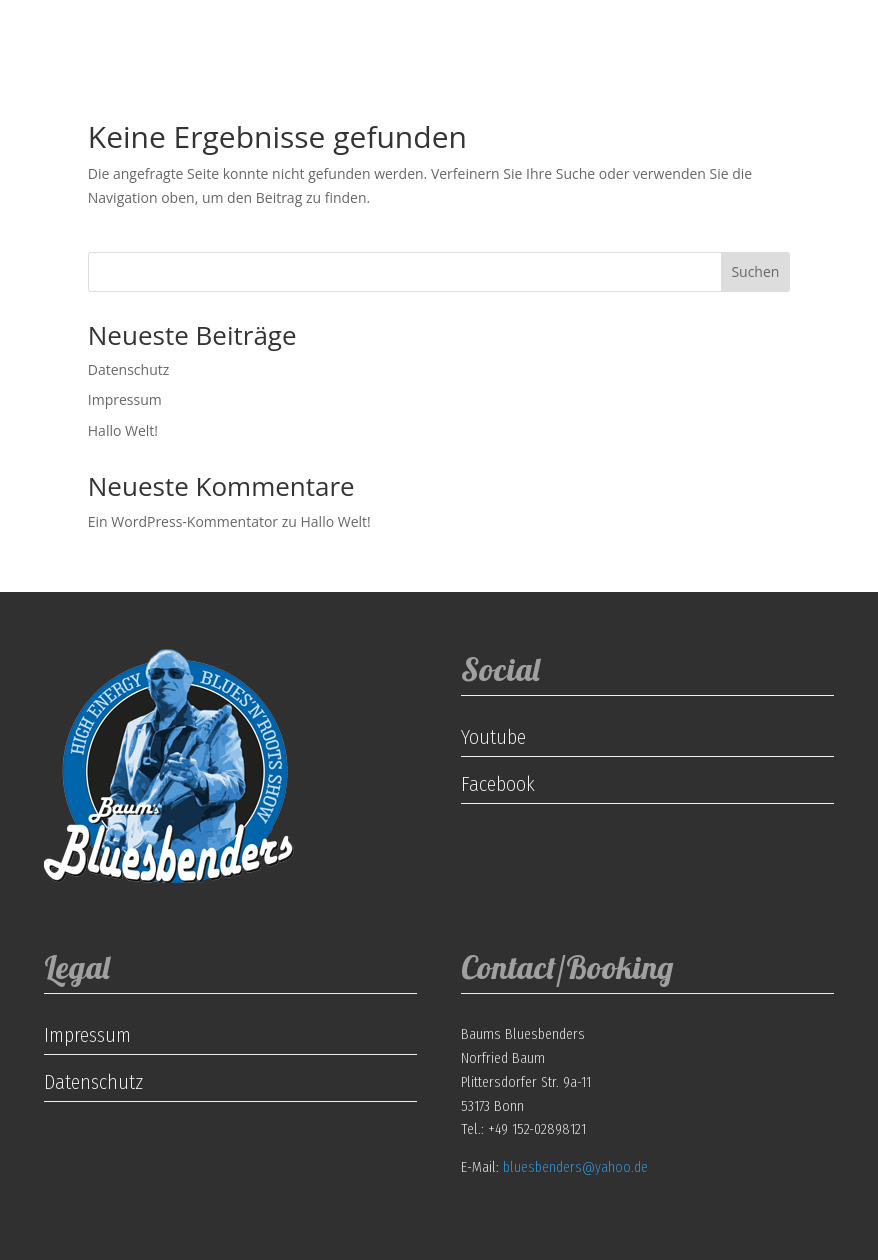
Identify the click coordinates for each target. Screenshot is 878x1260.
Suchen (755, 271)
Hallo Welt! (123, 430)
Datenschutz (128, 369)
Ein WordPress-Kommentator (183, 521)
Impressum (125, 399)
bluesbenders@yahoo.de (575, 1167)
